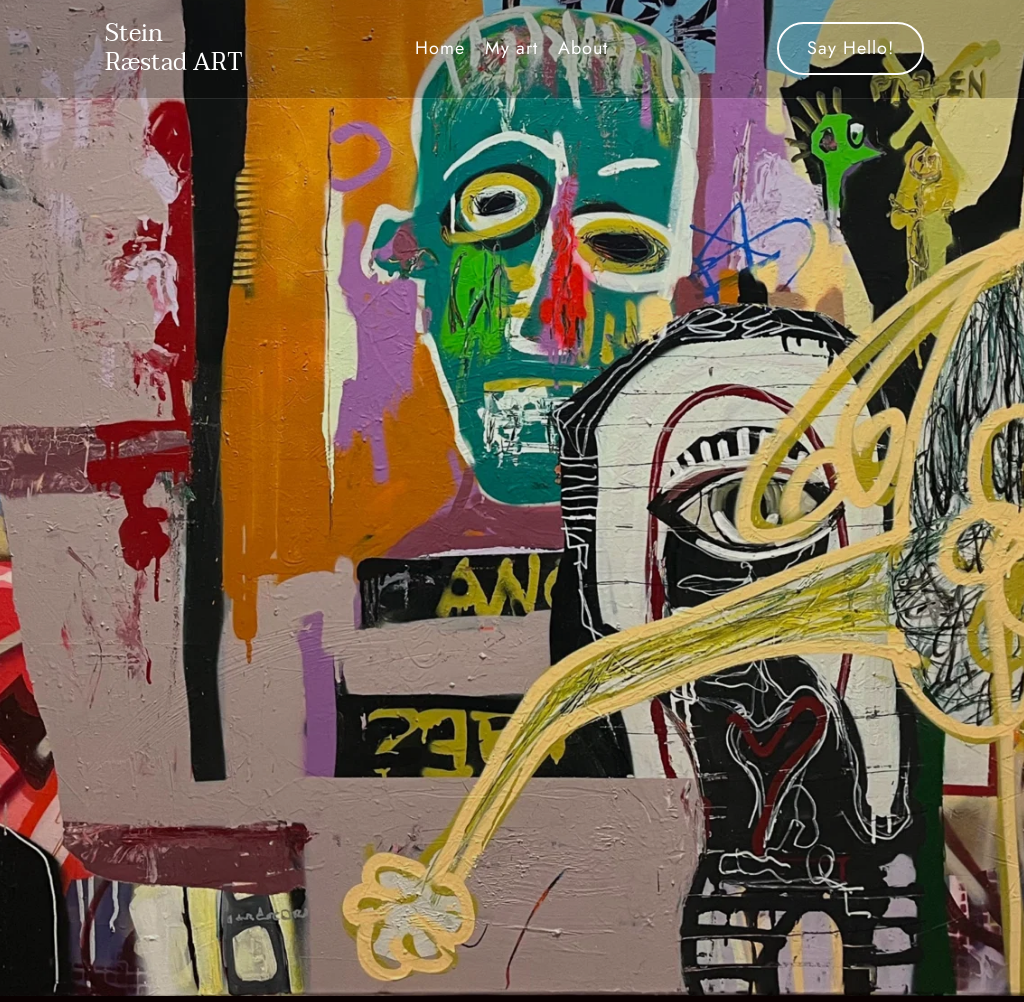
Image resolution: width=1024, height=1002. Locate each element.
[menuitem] (440, 48)
